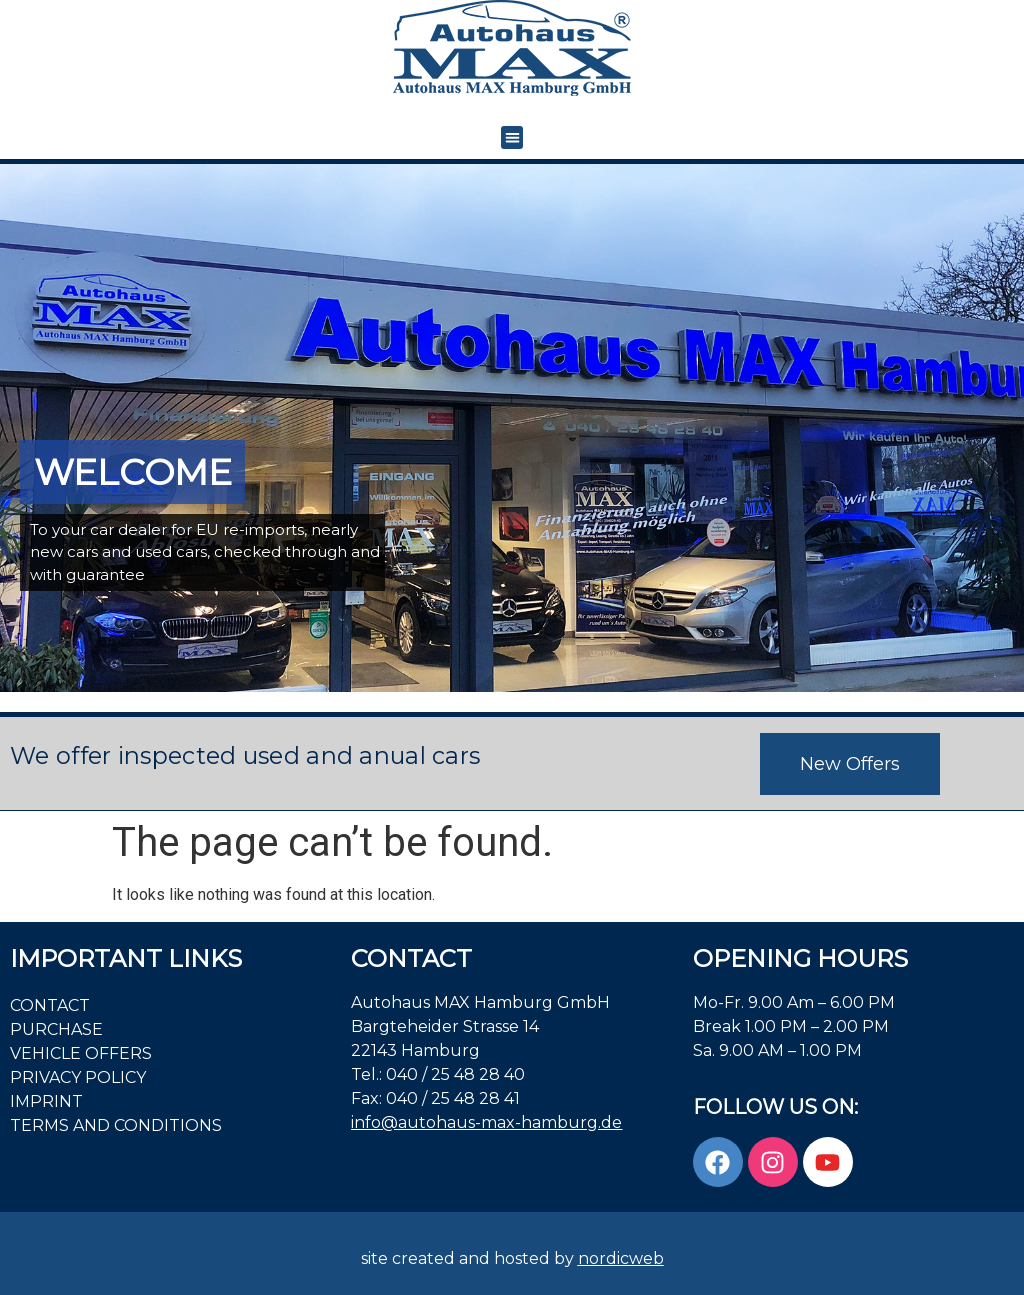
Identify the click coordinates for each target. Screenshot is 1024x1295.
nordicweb (621, 1258)
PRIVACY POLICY (78, 1077)
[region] (512, 428)
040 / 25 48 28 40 (455, 1074)
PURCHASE (56, 1029)
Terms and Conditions (116, 1125)
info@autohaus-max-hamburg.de (486, 1122)
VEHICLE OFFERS (81, 1053)
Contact (50, 1005)
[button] (512, 137)
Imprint (46, 1101)
